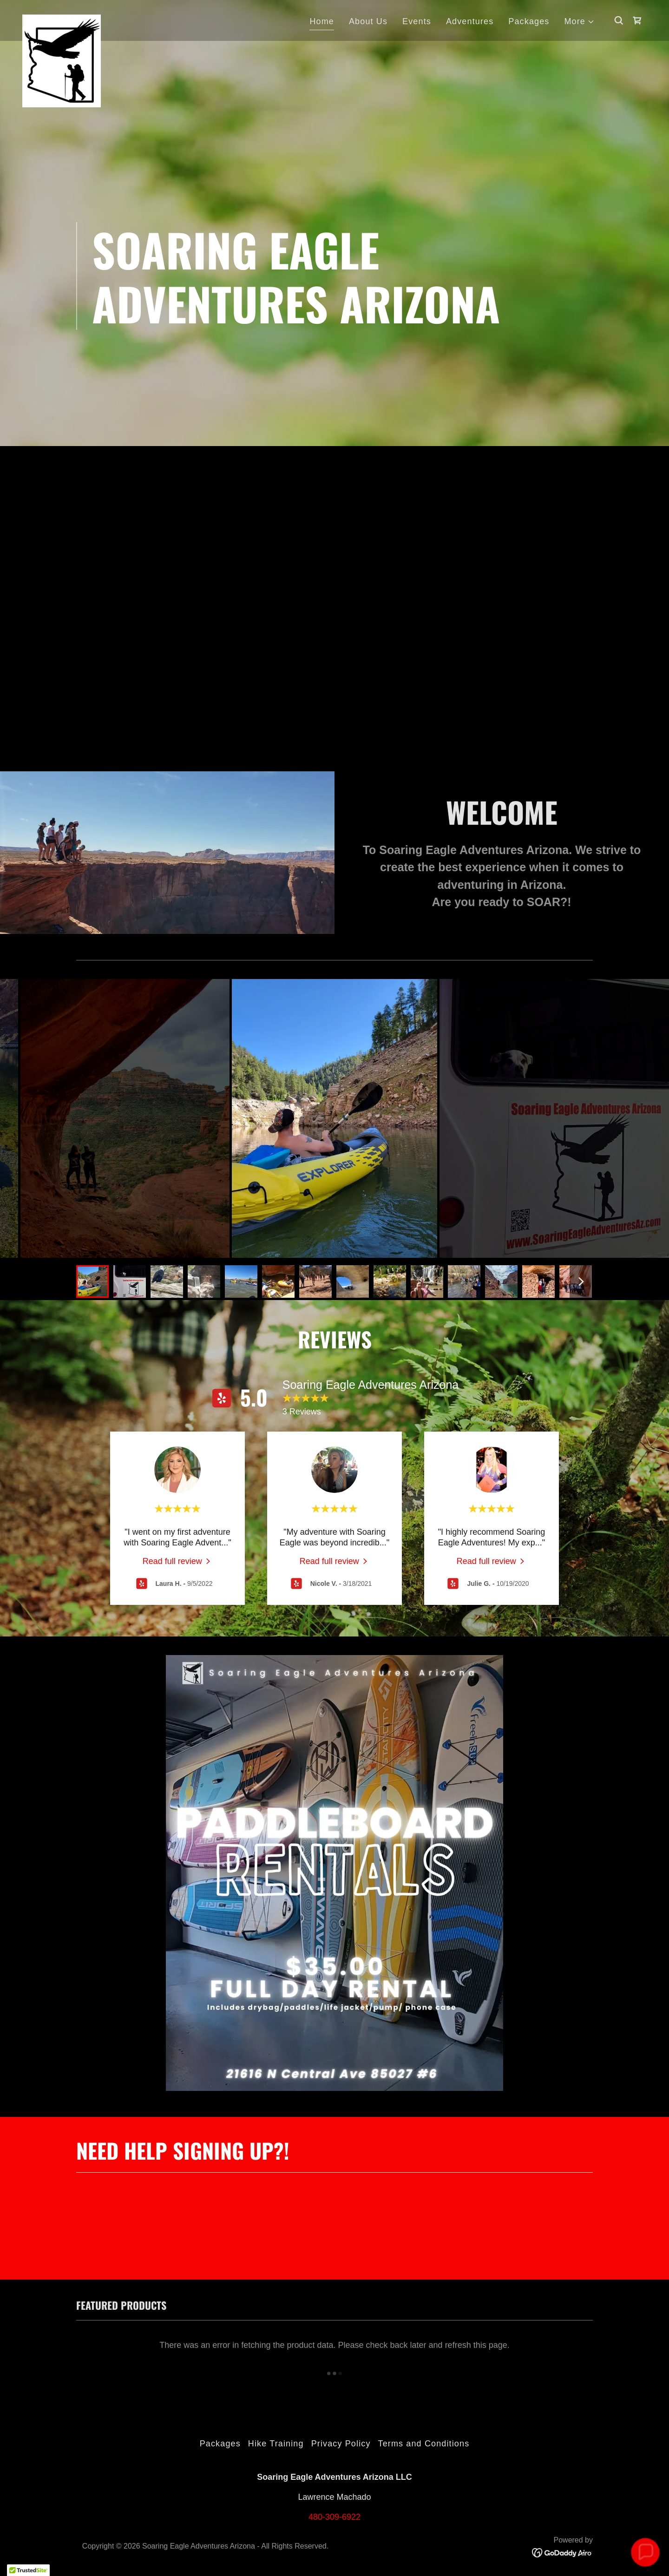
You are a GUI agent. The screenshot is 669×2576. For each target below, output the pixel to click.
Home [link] (321, 21)
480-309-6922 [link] (334, 2517)
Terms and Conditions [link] (424, 2443)
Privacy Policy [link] (341, 2443)
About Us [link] (368, 21)
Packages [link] (528, 21)
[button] (579, 21)
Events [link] (416, 21)
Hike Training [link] (276, 2443)
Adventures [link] (469, 21)
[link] (61, 18)
